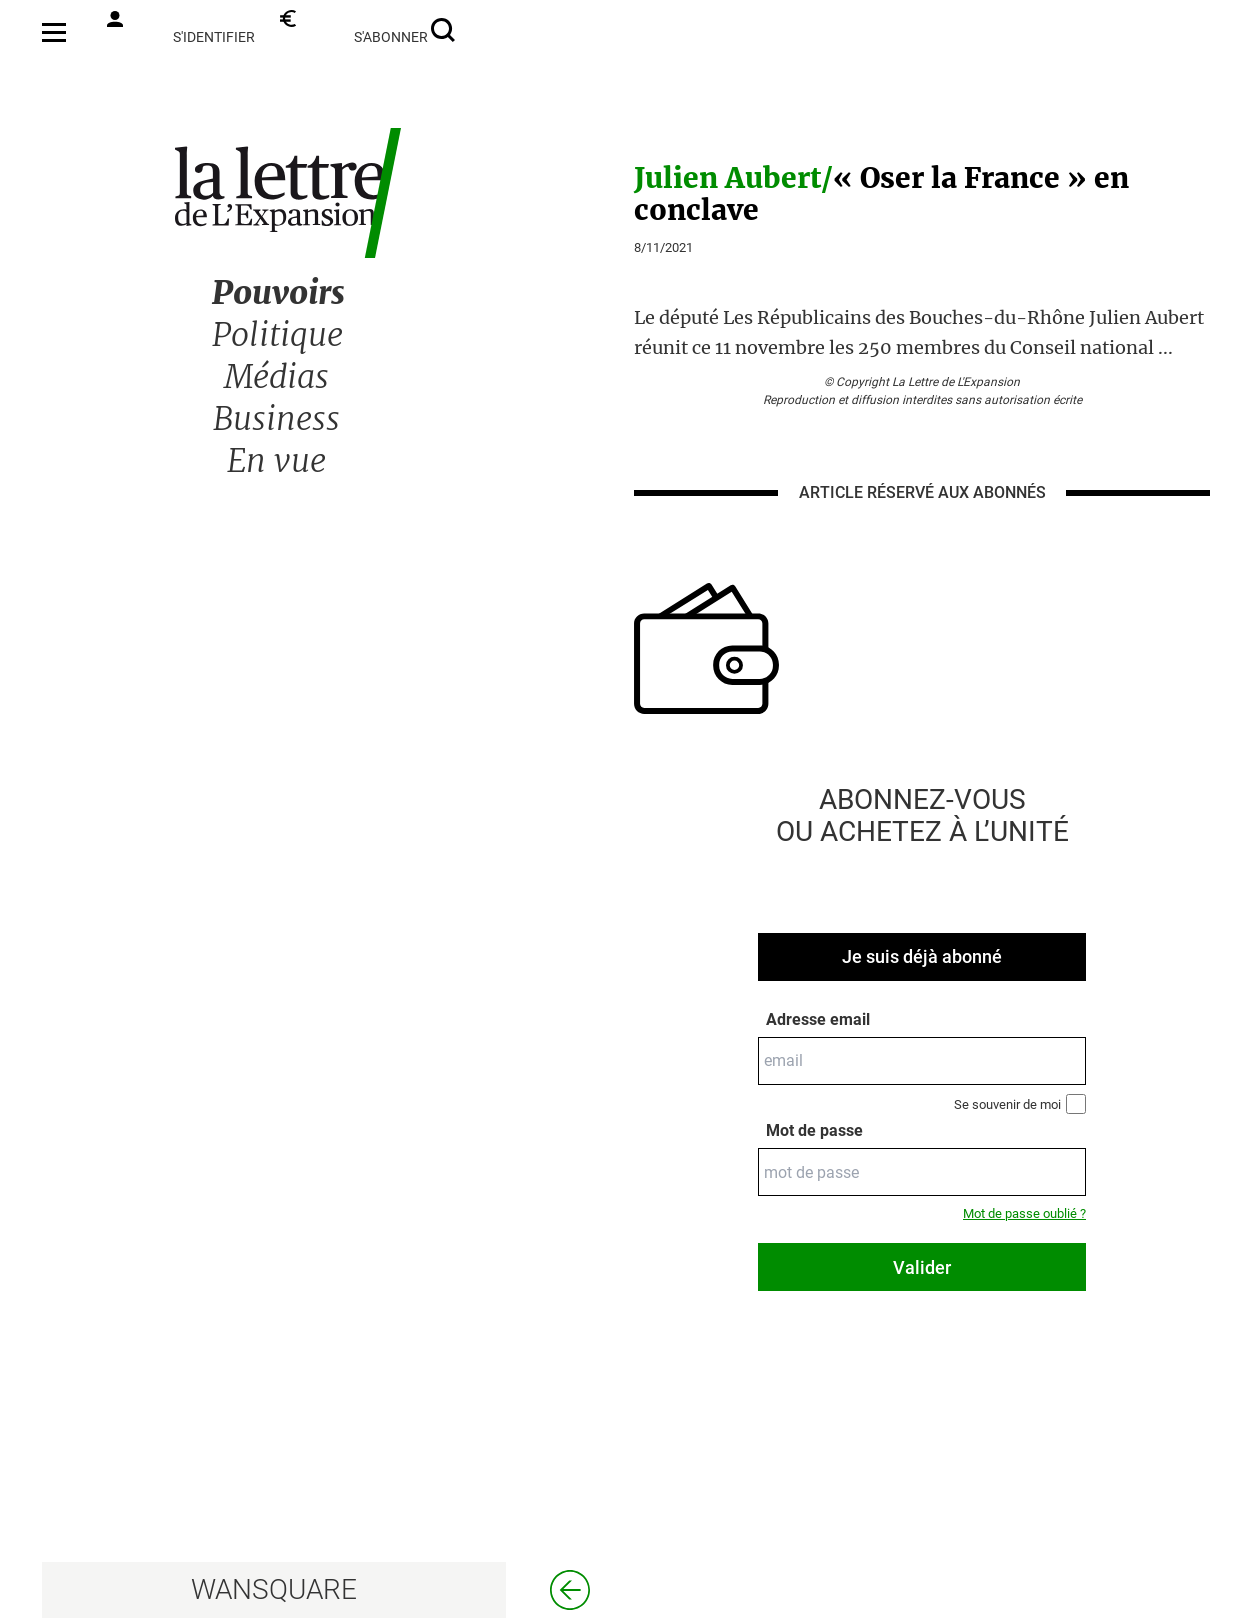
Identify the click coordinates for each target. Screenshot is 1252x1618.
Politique (277, 335)
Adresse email (818, 1019)
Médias (276, 377)
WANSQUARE (274, 1589)
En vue (276, 461)
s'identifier (181, 28)
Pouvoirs (278, 293)
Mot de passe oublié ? (1024, 1213)
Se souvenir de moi (1020, 1104)
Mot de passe (814, 1130)
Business (276, 419)
